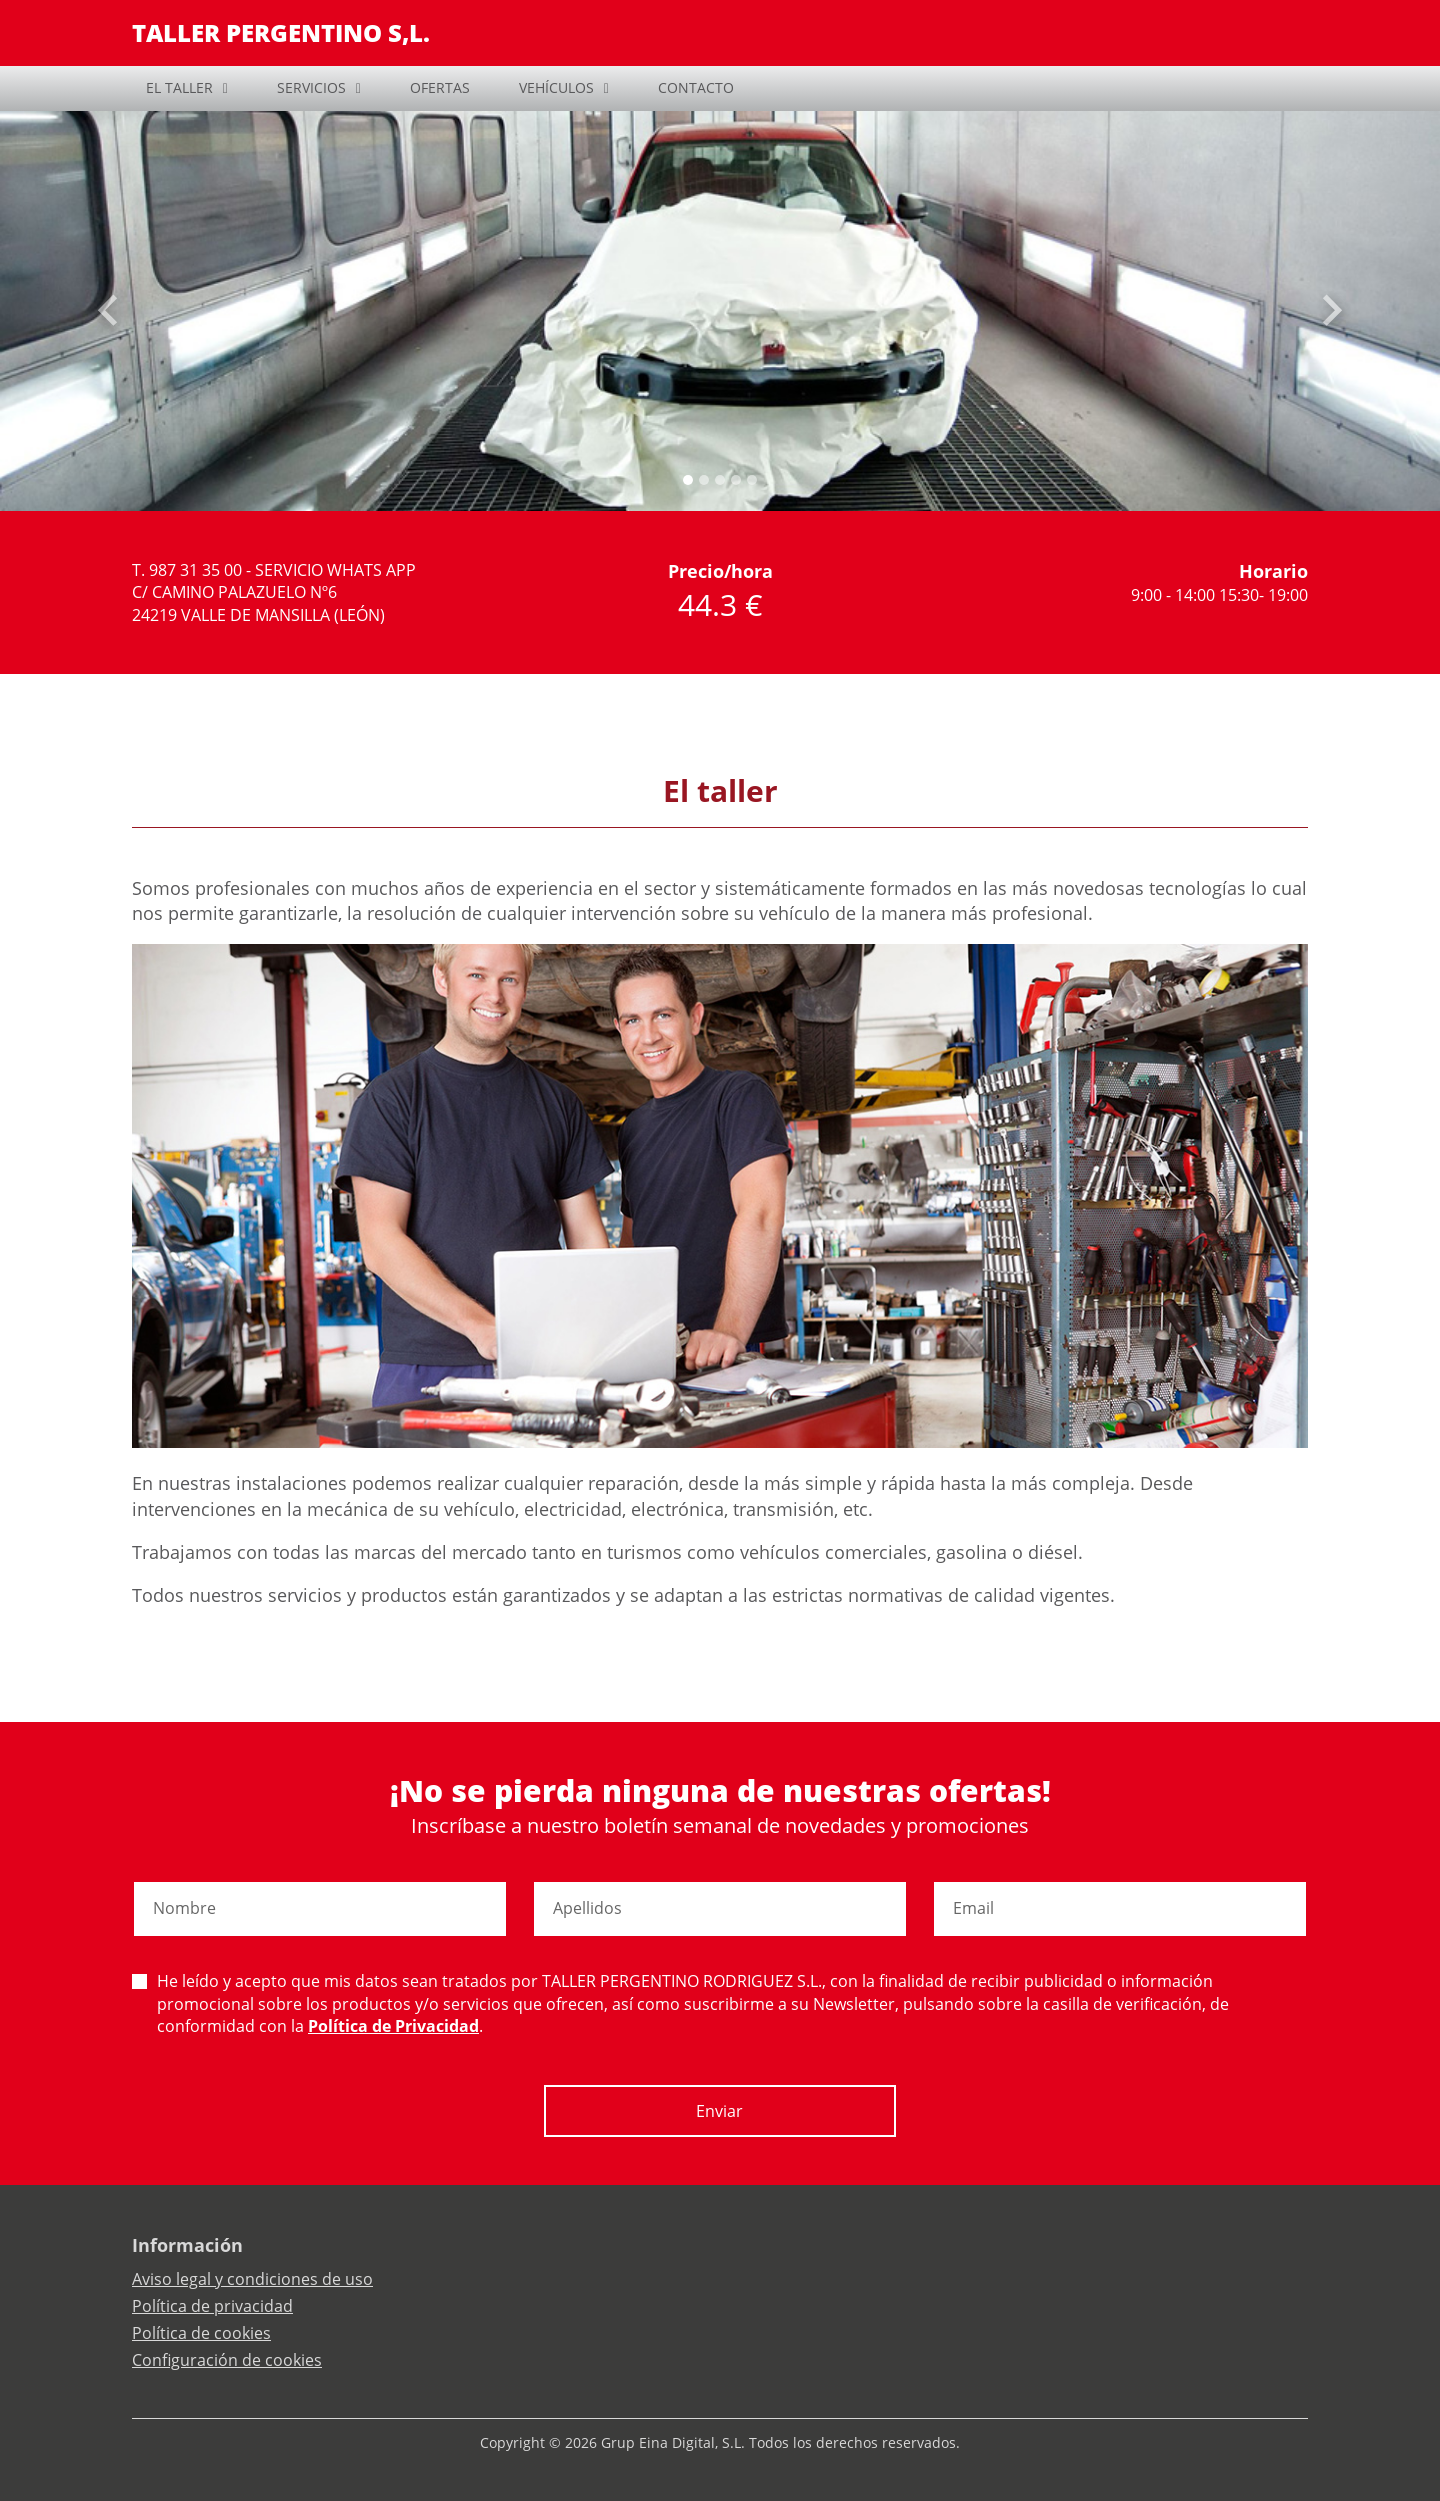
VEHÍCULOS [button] (556, 87)
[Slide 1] (704, 480)
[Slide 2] (720, 480)
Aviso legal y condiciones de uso (252, 2279)
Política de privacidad (212, 2306)
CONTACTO (696, 87)
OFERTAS (440, 87)
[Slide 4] (752, 480)
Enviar (719, 2111)
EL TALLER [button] (179, 87)
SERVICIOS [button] (311, 87)
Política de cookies (201, 2333)
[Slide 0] (688, 480)
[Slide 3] (736, 480)
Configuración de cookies (227, 2360)
